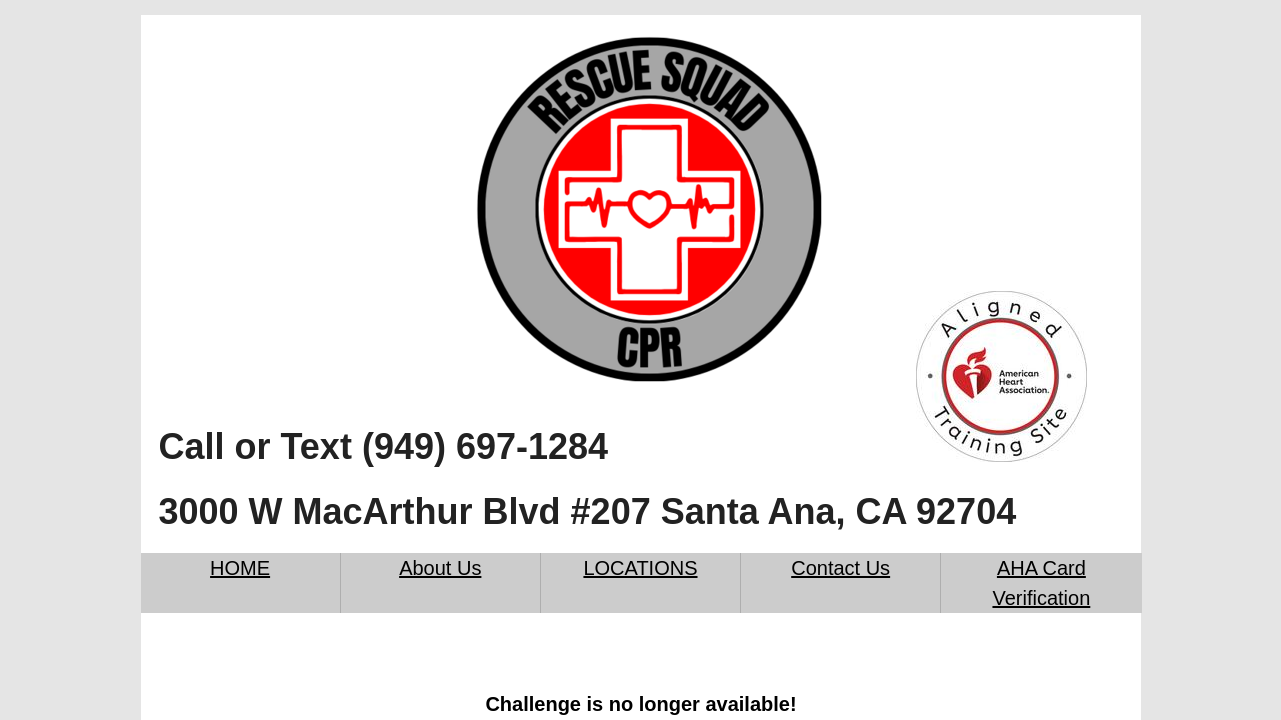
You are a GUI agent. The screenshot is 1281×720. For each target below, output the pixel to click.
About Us (440, 568)
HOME (240, 568)
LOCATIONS (640, 568)
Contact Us (840, 568)
